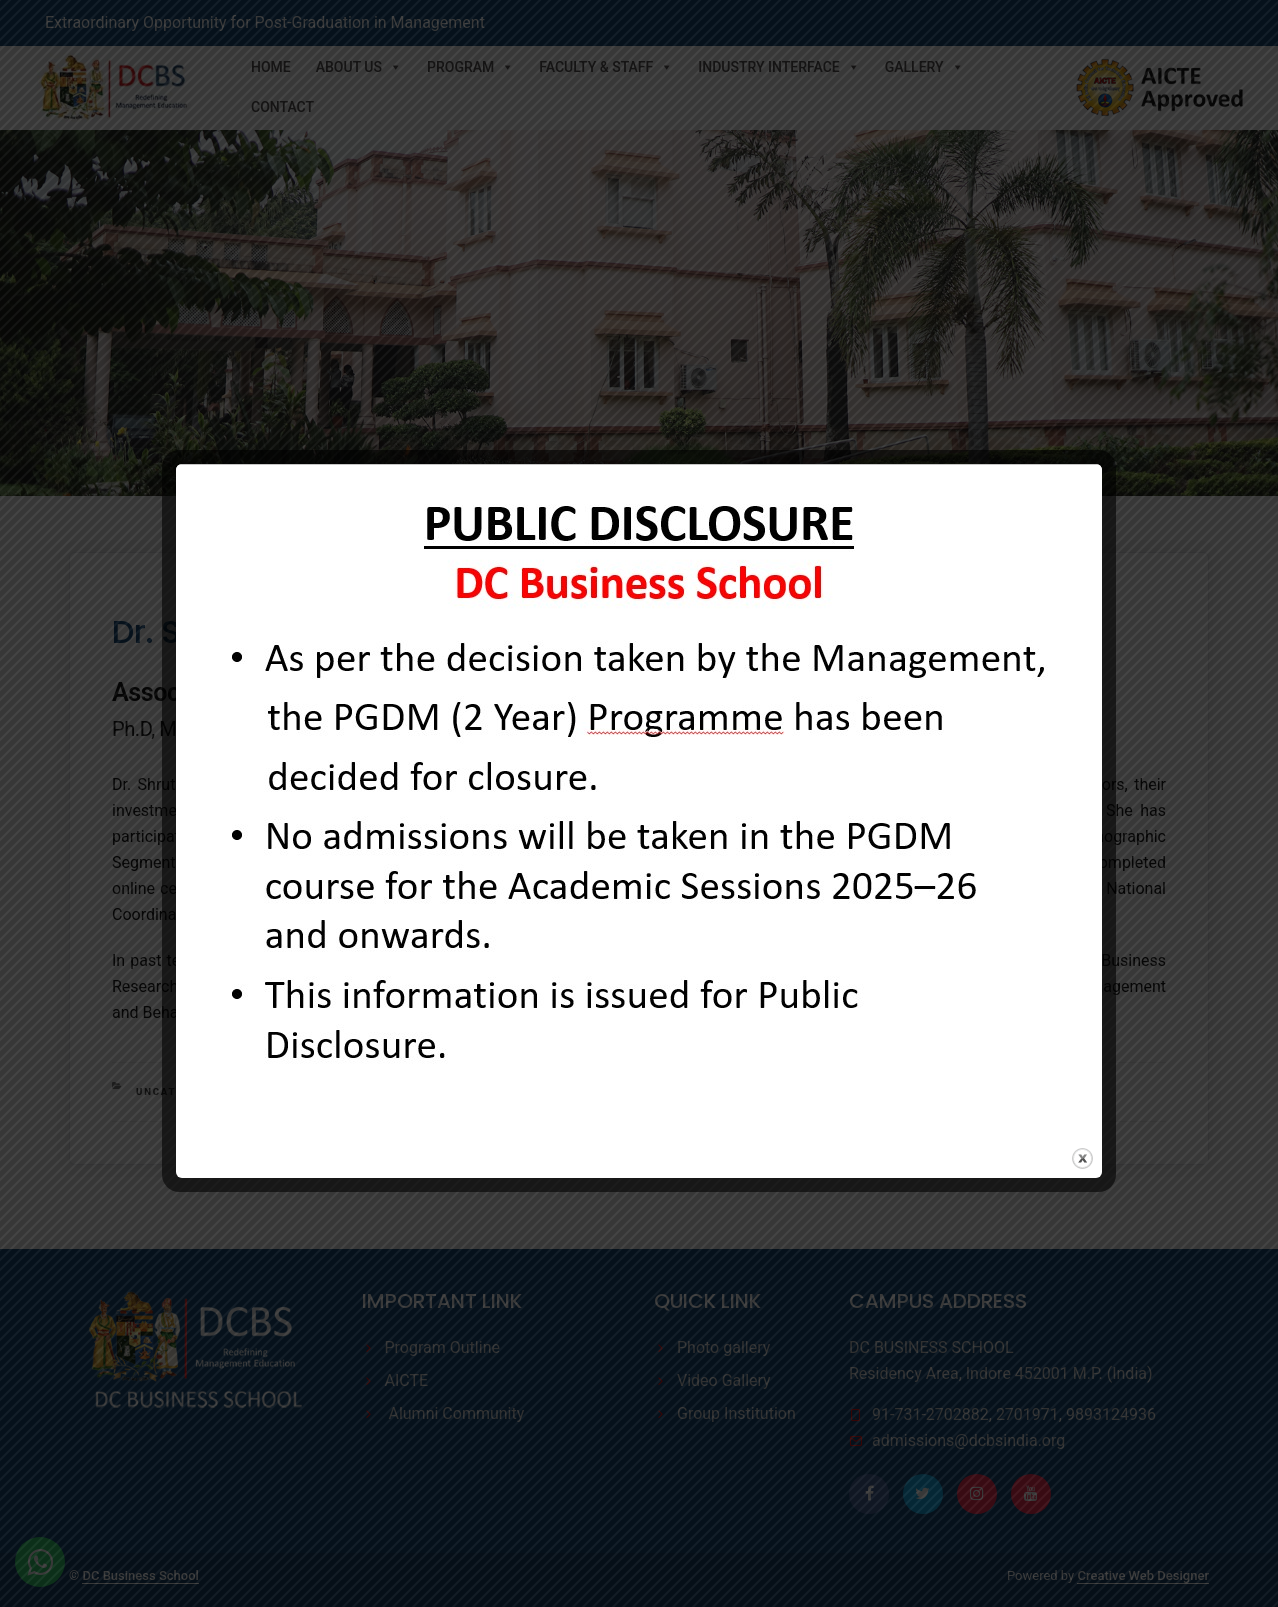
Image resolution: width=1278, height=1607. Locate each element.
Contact (282, 107)
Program (470, 67)
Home (271, 67)
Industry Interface (778, 67)
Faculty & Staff (606, 67)
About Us (359, 67)
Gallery (924, 67)
